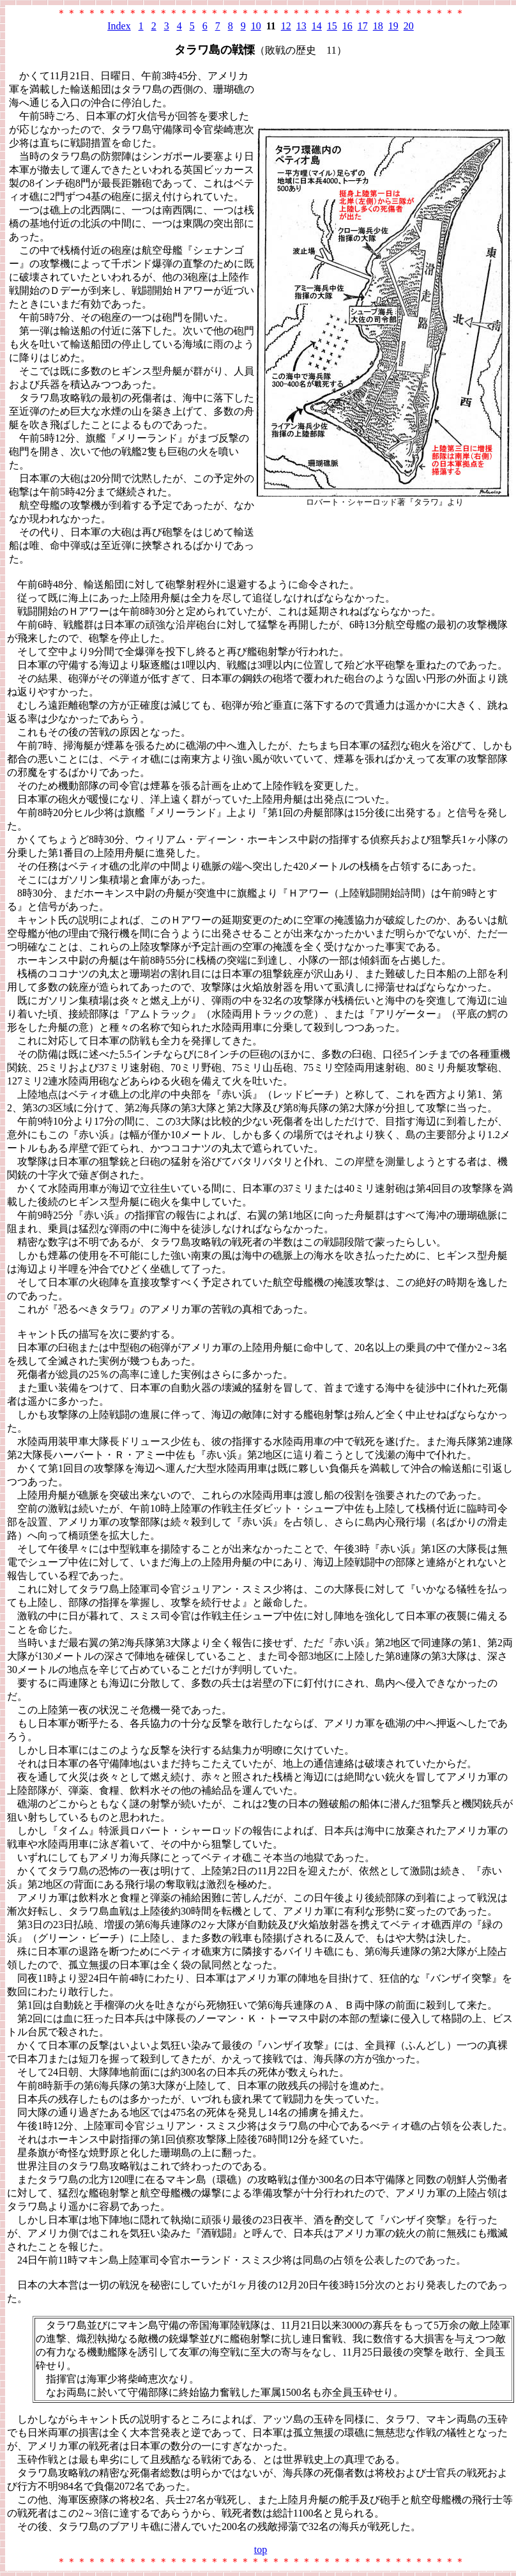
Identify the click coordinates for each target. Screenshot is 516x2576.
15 (332, 25)
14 (317, 25)
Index (118, 25)
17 (363, 25)
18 (378, 25)
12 (286, 25)
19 (393, 25)
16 (347, 25)
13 (301, 25)
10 (256, 25)
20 (409, 25)
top (260, 2549)
